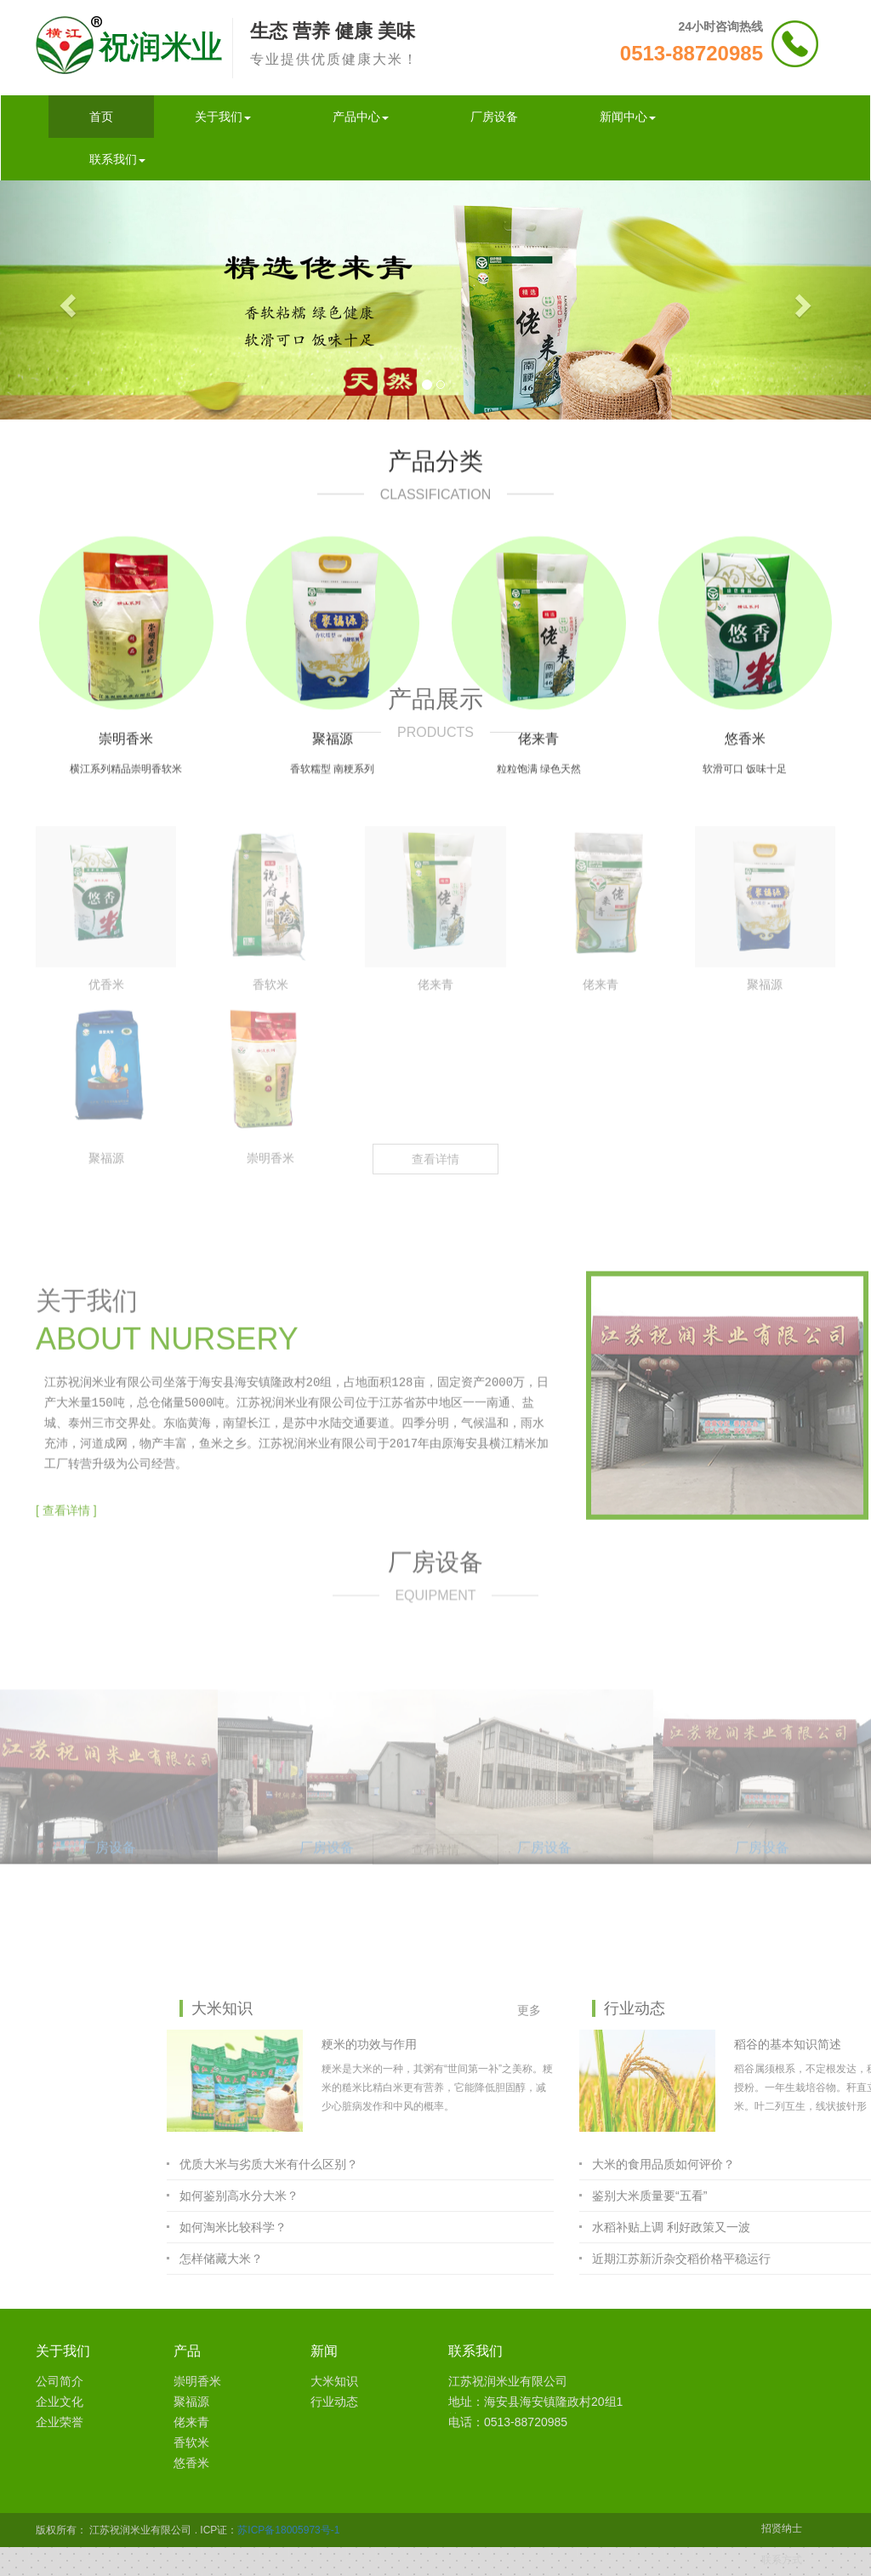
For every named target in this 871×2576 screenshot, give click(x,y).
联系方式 (781, 2560)
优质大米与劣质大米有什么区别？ (530, 2164)
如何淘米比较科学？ (494, 2227)
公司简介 (59, 2381)
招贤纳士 (781, 2528)
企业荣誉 (59, 2422)
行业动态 (334, 2401)
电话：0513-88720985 (507, 2422)
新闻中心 (628, 116)
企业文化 (59, 2401)
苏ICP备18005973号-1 (288, 2530)
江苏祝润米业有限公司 (507, 2381)
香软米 (191, 2442)
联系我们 (117, 159)
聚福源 (191, 2401)
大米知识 (334, 2381)
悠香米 (191, 2463)
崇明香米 (197, 2381)
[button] (65, 300)
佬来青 (191, 2422)
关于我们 (223, 116)
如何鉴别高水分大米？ (500, 2195)
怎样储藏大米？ (482, 2258)
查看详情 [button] (435, 848)
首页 (101, 116)
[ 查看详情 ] (66, 1342)
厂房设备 (494, 116)
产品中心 (361, 116)
